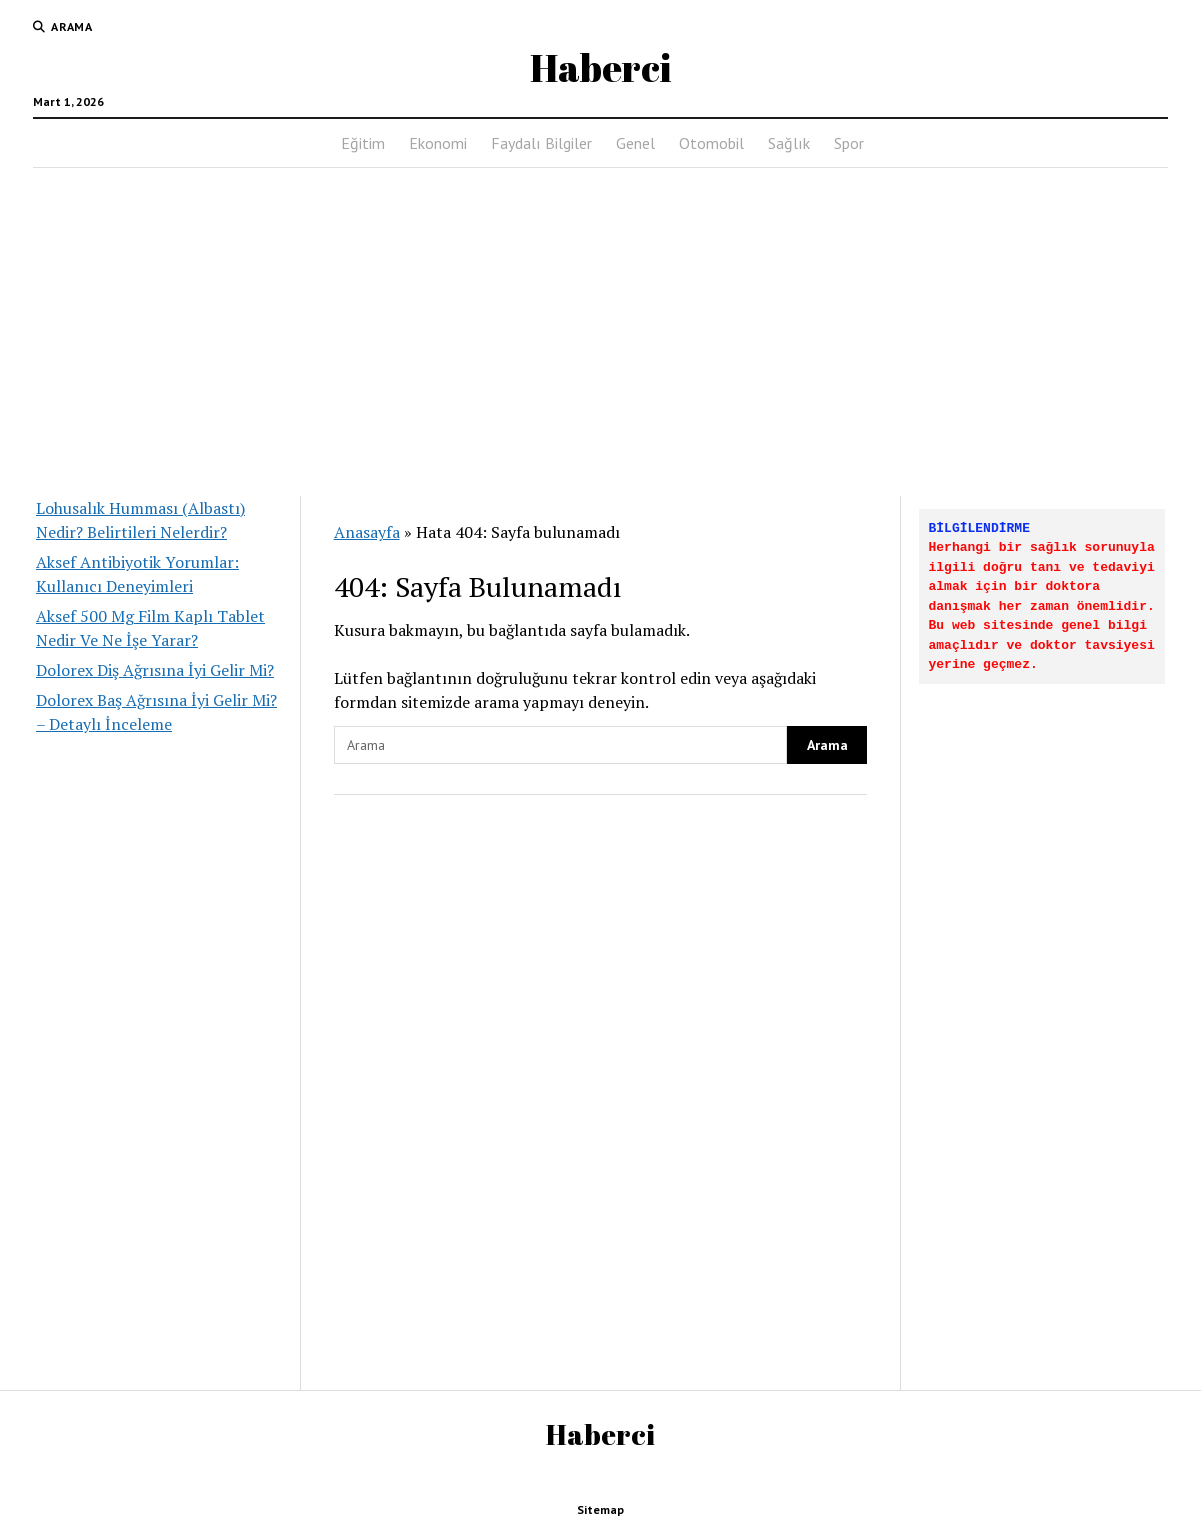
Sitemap (600, 1509)
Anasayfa (367, 532)
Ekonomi (438, 143)
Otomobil (711, 143)
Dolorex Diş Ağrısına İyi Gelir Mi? (155, 670)
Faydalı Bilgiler (541, 143)
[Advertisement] (601, 326)
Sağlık (789, 143)
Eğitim (363, 143)
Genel (635, 143)
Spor (849, 143)
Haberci (600, 67)
